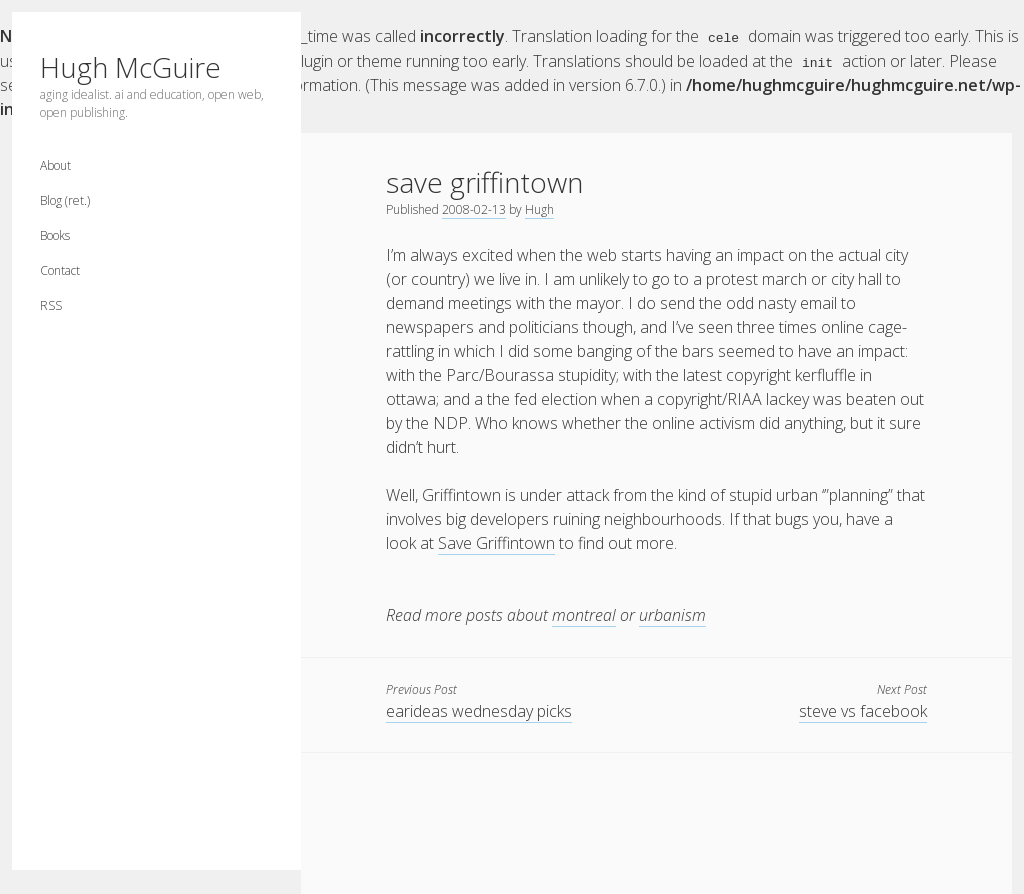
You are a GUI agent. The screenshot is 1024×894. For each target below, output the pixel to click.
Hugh (539, 208)
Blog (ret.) (65, 200)
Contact (60, 270)
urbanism (672, 614)
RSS (51, 305)
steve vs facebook (863, 710)
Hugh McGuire (130, 67)
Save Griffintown (496, 542)
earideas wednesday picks (479, 710)
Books (55, 235)
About (55, 165)
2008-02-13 (474, 208)
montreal (584, 614)
